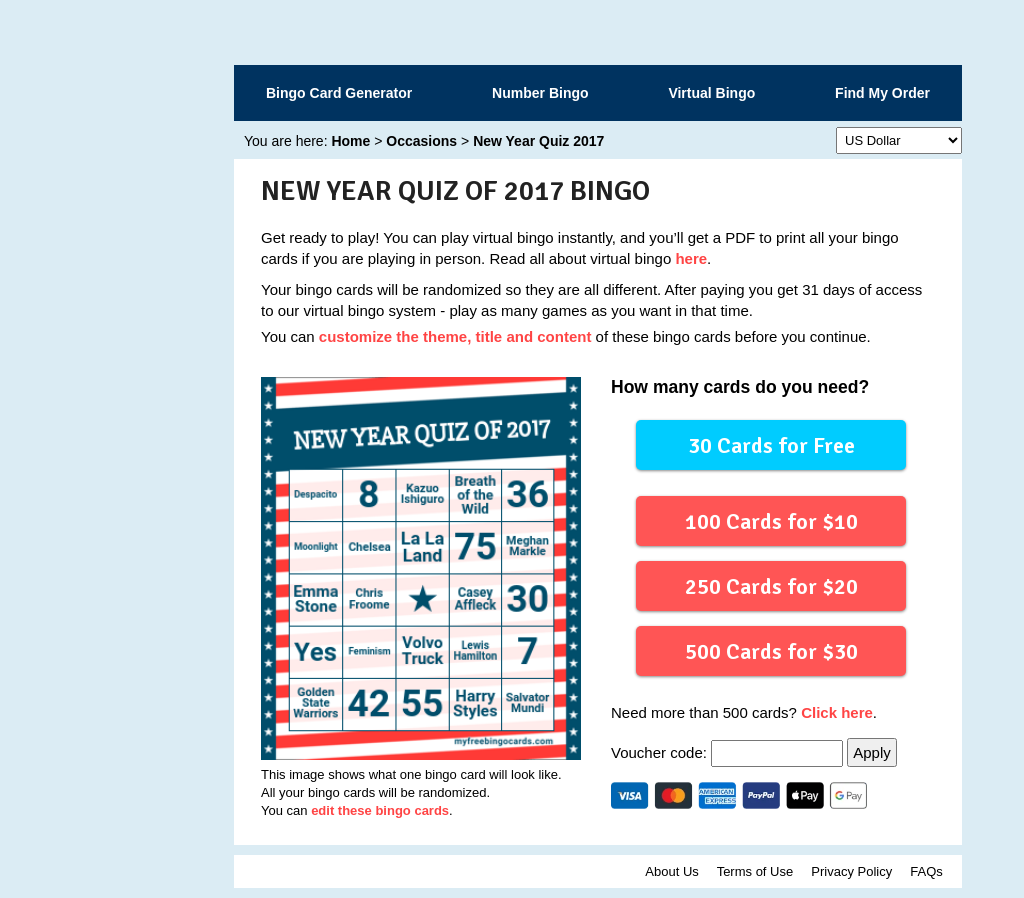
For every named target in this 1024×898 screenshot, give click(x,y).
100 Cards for (770, 520)
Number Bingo (540, 93)
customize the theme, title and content (455, 336)
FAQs (926, 871)
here (691, 258)
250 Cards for (770, 585)
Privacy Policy (851, 871)
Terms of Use (755, 871)
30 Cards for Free (771, 444)
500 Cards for (770, 650)
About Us (671, 871)
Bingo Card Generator (339, 93)
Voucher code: (729, 752)
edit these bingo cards (380, 810)
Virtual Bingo (711, 93)
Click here (837, 712)
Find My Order (882, 93)
